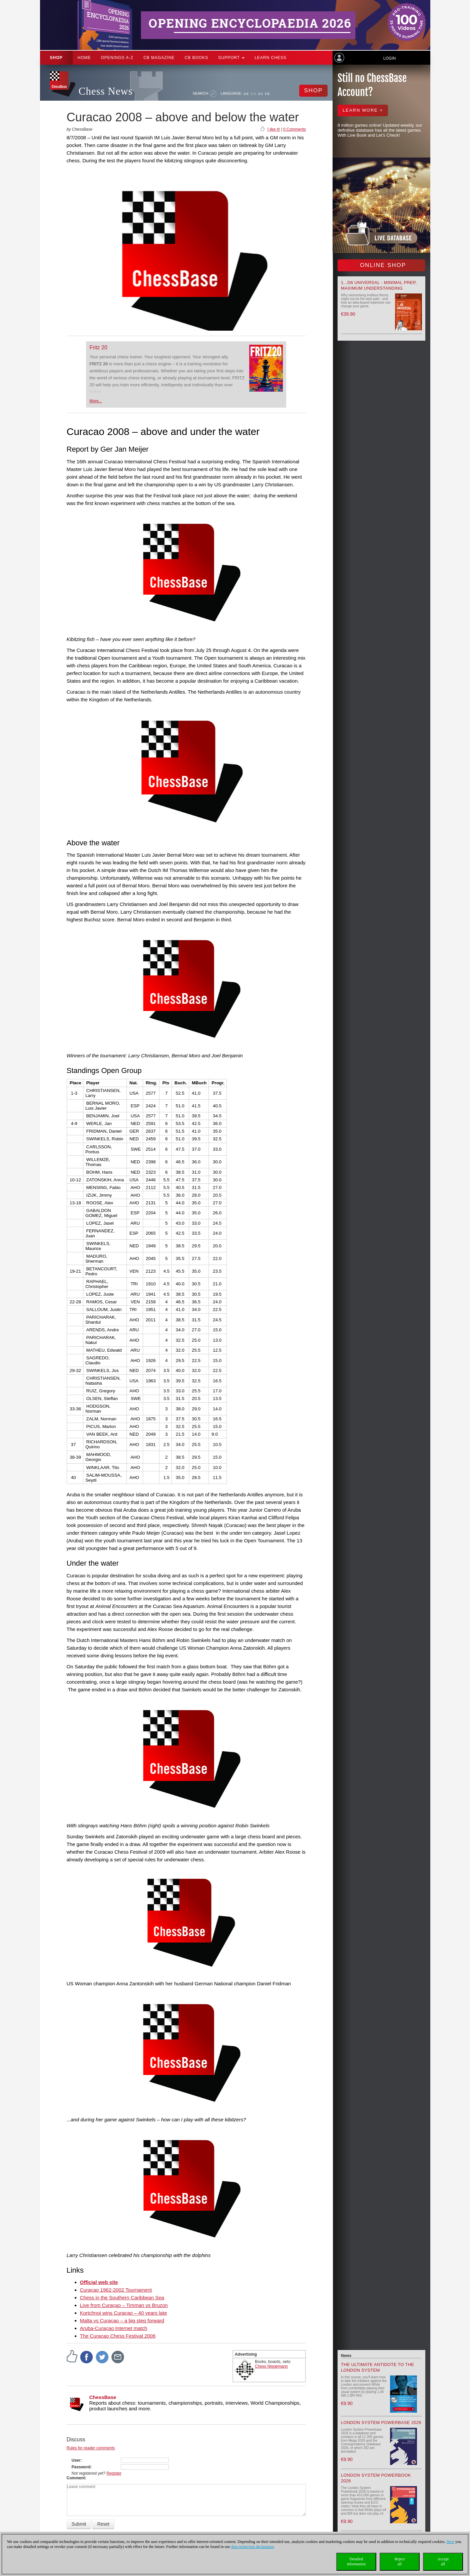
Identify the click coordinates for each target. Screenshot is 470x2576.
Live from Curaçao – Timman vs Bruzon (124, 2305)
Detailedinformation (356, 2561)
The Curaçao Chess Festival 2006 (118, 2336)
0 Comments (294, 129)
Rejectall (400, 2561)
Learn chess (271, 57)
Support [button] (231, 57)
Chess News (106, 91)
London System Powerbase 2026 (381, 2422)
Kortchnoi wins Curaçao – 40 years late (123, 2313)
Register (113, 2473)
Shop (56, 57)
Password (81, 2467)
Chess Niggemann (271, 2366)
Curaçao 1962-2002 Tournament (116, 2290)
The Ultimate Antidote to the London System (377, 2367)
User (76, 2460)
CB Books (196, 57)
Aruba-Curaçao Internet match (113, 2328)
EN (254, 94)
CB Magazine (159, 57)
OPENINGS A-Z (117, 57)
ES (260, 94)
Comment (76, 2478)
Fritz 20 (98, 347)
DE (247, 94)
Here (450, 2541)
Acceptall (443, 2561)
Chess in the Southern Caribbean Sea (122, 2297)
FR (267, 94)
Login (389, 58)
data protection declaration (252, 2546)
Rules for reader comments (91, 2448)
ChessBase (102, 2397)
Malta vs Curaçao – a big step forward (122, 2320)
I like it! (274, 129)
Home (84, 57)
